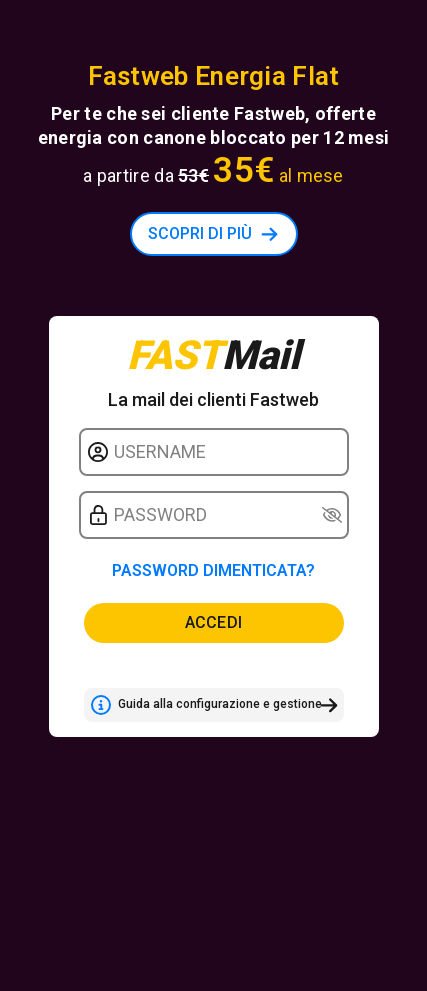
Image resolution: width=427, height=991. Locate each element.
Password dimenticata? (213, 570)
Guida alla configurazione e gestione (205, 705)
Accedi (214, 622)
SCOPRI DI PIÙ (200, 233)
